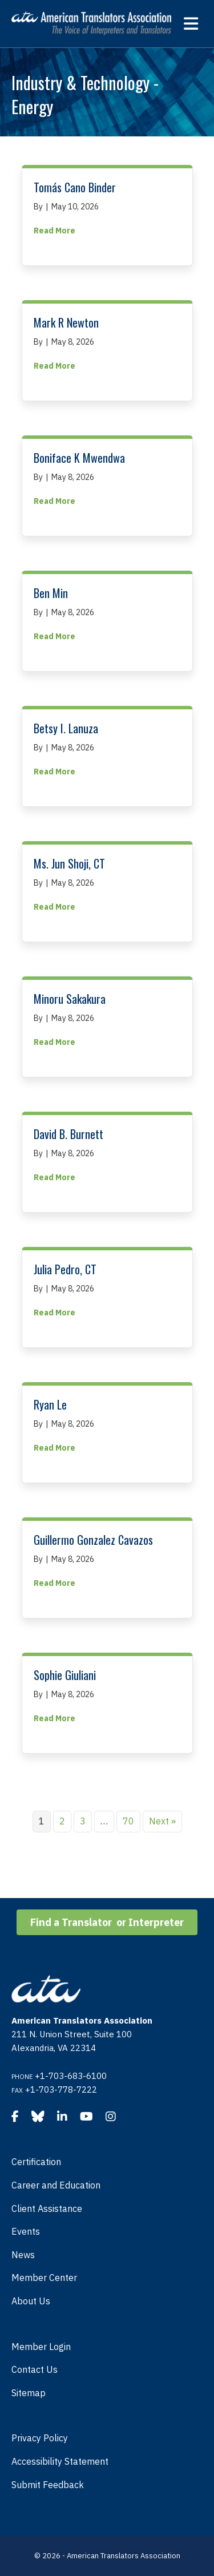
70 (128, 1821)
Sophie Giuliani (65, 1674)
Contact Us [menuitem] (34, 2369)
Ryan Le (50, 1404)
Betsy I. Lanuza (66, 728)
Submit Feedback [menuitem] (47, 2484)
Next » (162, 1821)
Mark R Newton (66, 322)
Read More (54, 230)
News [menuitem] (23, 2254)
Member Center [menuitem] (44, 2277)
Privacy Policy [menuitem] (39, 2438)
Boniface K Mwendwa (79, 457)
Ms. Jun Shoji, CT (69, 863)
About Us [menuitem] (30, 2301)
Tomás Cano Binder (75, 187)
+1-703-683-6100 (71, 2075)
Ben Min (51, 592)
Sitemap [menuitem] (28, 2393)
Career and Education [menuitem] (55, 2185)
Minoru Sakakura (70, 998)
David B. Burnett (68, 1133)
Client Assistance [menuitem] (46, 2208)
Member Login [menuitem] (41, 2346)
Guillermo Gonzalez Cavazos (93, 1539)
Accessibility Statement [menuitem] (59, 2461)
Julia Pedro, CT (65, 1269)
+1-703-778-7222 (61, 2089)
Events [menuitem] (25, 2231)
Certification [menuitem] (36, 2161)
